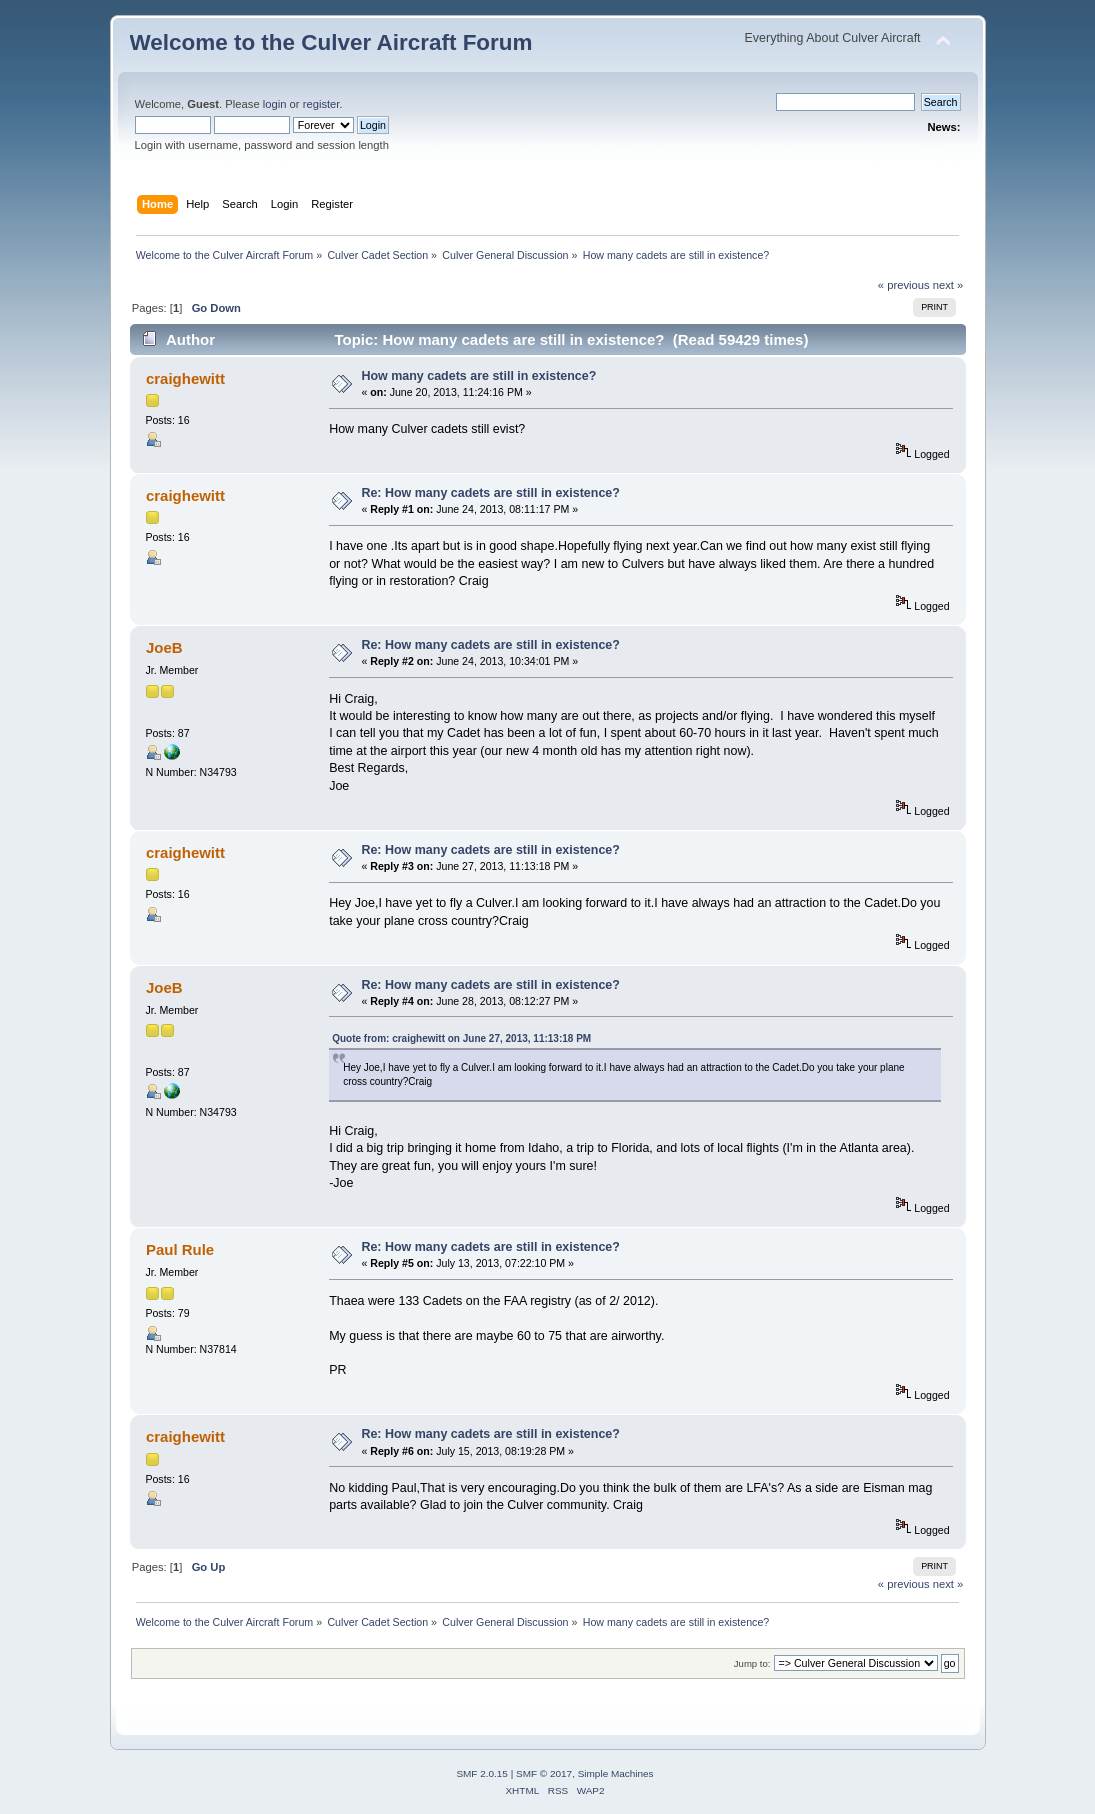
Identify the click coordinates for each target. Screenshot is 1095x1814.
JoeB (164, 647)
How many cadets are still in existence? (478, 376)
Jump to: (752, 1663)
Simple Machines (616, 1773)
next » (948, 285)
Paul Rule (180, 1249)
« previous (904, 285)
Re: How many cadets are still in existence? (490, 493)
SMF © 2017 (544, 1773)
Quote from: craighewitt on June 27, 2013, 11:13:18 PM (461, 1038)
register (321, 104)
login (275, 104)
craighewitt (185, 378)
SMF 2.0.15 (482, 1773)
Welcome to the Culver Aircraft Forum (331, 42)
